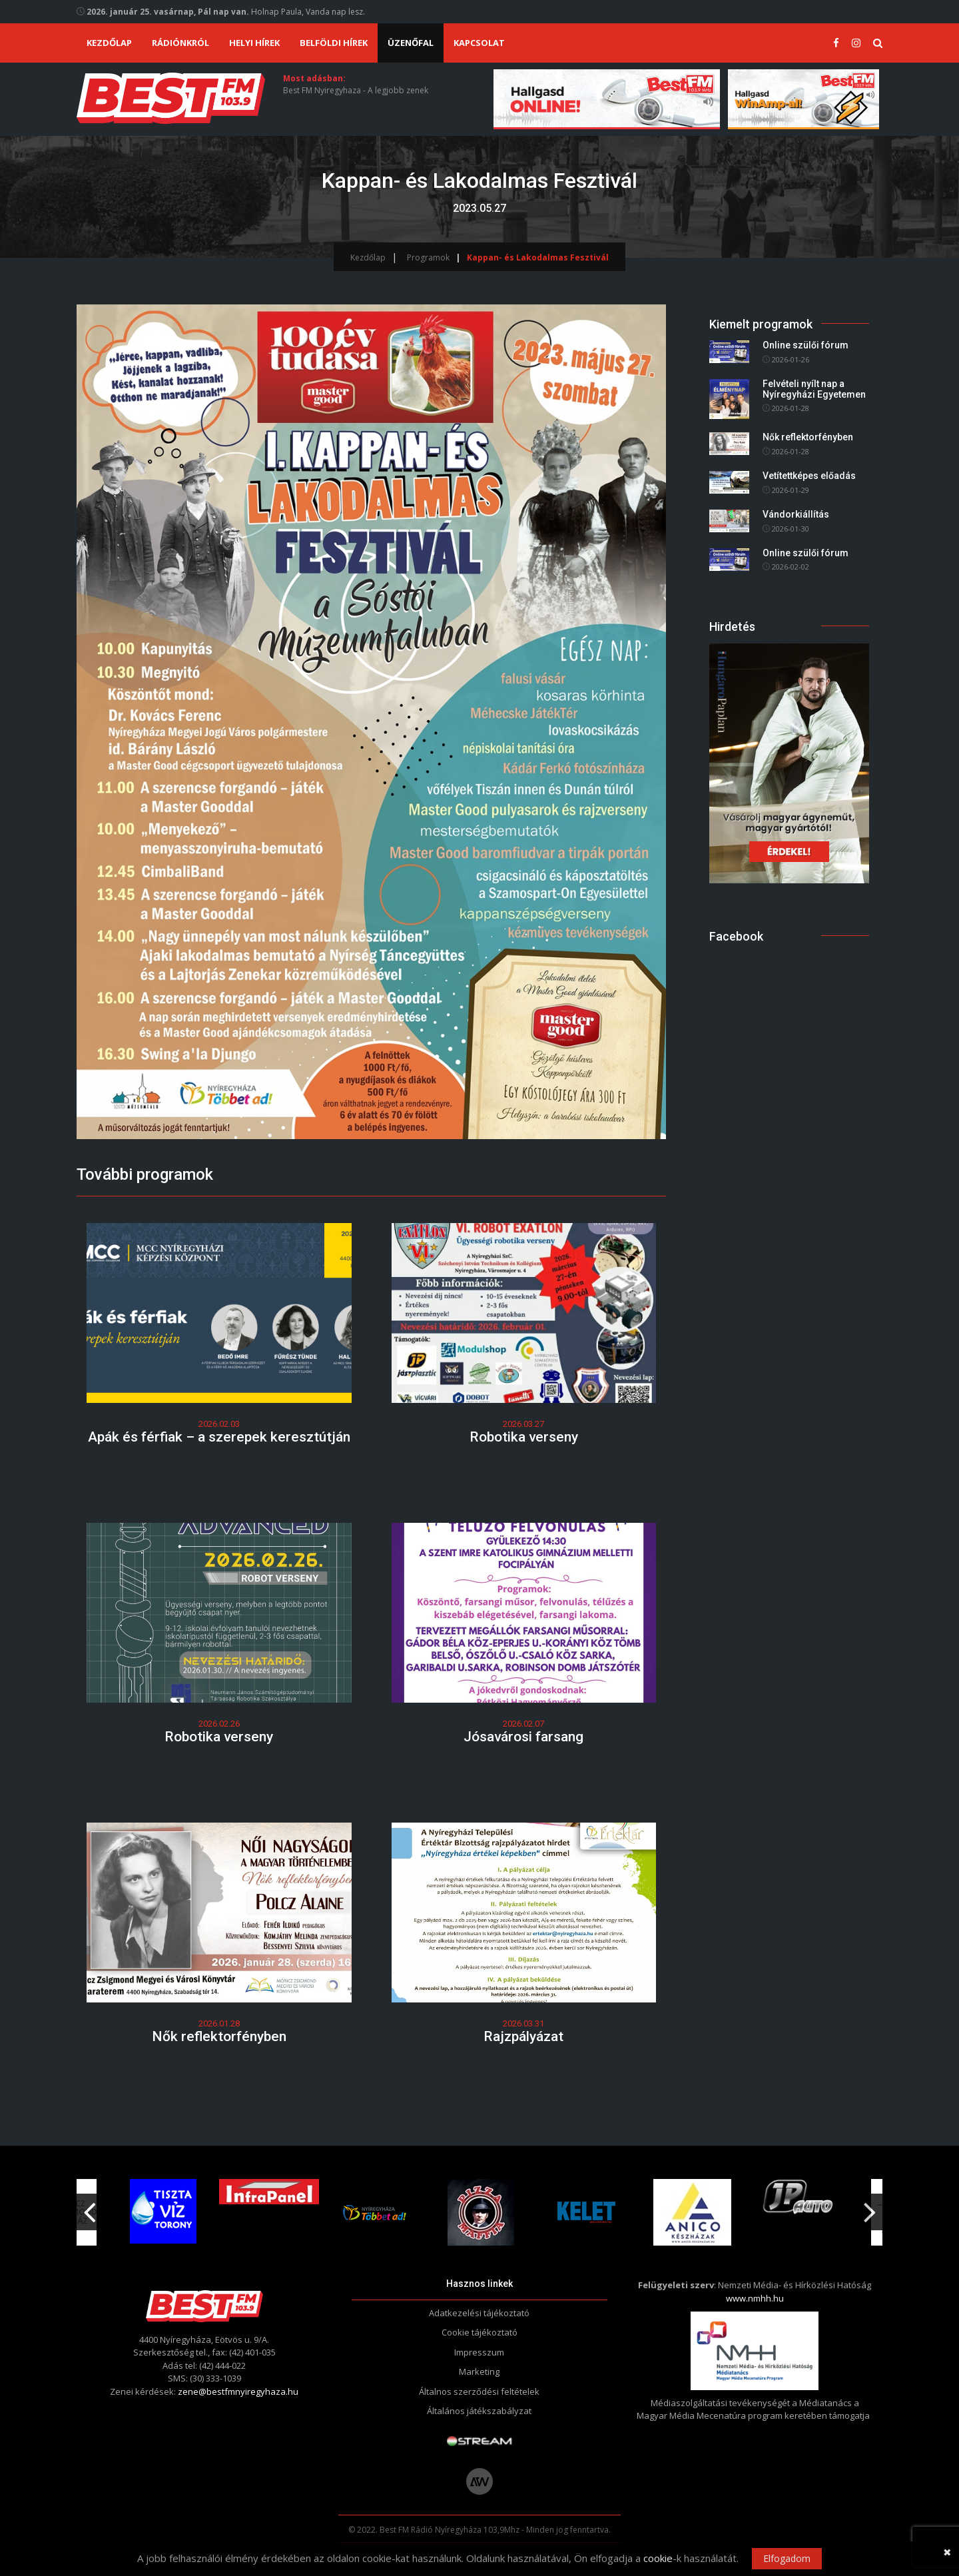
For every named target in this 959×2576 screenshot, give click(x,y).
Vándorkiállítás (796, 514)
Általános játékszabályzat (479, 2411)
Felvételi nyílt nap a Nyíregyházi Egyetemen (814, 388)
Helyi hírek (254, 43)
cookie (658, 2558)
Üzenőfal (411, 43)
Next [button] (869, 2207)
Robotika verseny (524, 1437)
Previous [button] (89, 2207)
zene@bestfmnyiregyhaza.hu (238, 2391)
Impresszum (479, 2352)
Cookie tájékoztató (479, 2332)
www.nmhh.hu (755, 2298)
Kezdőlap (109, 43)
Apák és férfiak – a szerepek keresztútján (219, 1437)
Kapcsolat (479, 43)
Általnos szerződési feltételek (479, 2391)
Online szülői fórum (805, 345)
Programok (428, 257)
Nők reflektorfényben (219, 2036)
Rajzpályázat (523, 2036)
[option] (375, 2212)
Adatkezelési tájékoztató (479, 2313)
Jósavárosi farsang (523, 1737)
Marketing (479, 2371)
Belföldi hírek (334, 43)
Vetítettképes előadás (809, 475)
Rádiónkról (180, 43)
